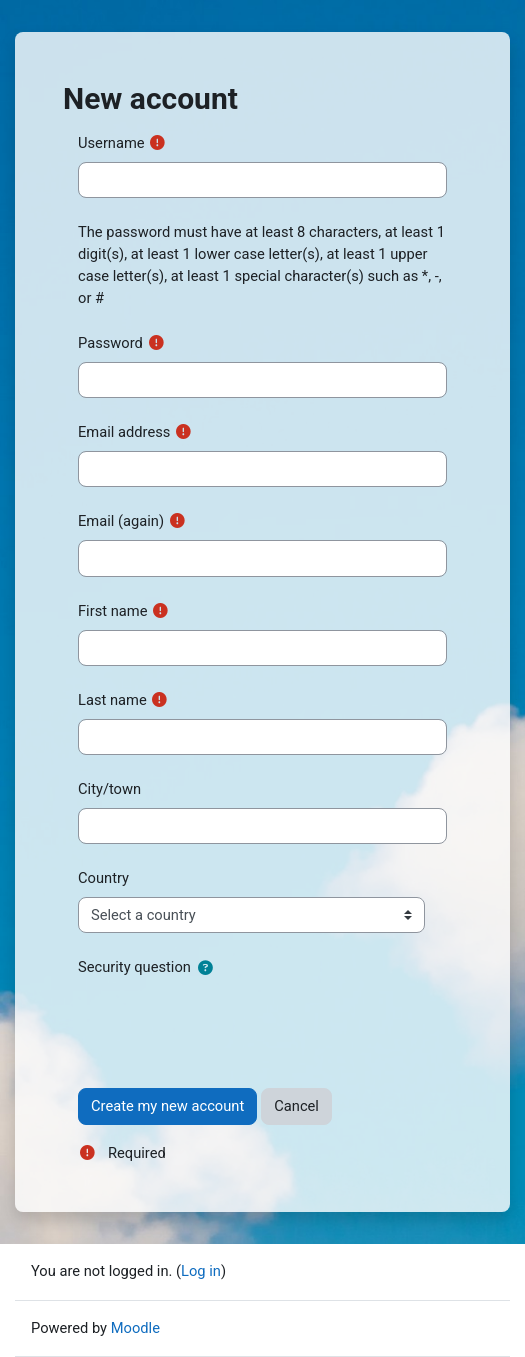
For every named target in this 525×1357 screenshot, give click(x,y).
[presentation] (230, 1025)
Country (103, 878)
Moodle (135, 1328)
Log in (201, 1271)
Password (110, 343)
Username (111, 143)
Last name (112, 700)
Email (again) (121, 521)
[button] (205, 968)
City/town (109, 789)
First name (112, 611)
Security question (134, 967)
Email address (124, 432)
